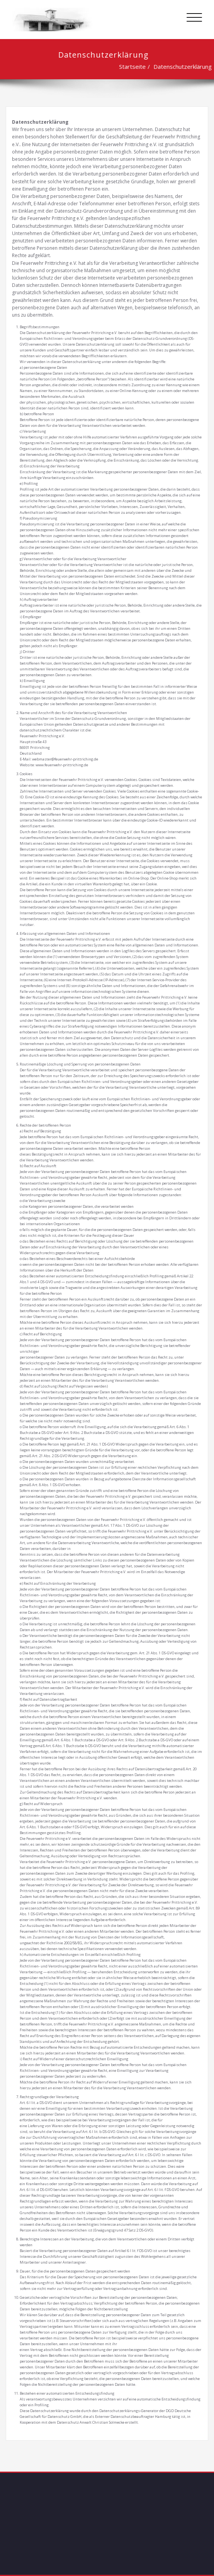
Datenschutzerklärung (178, 66)
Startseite (128, 66)
